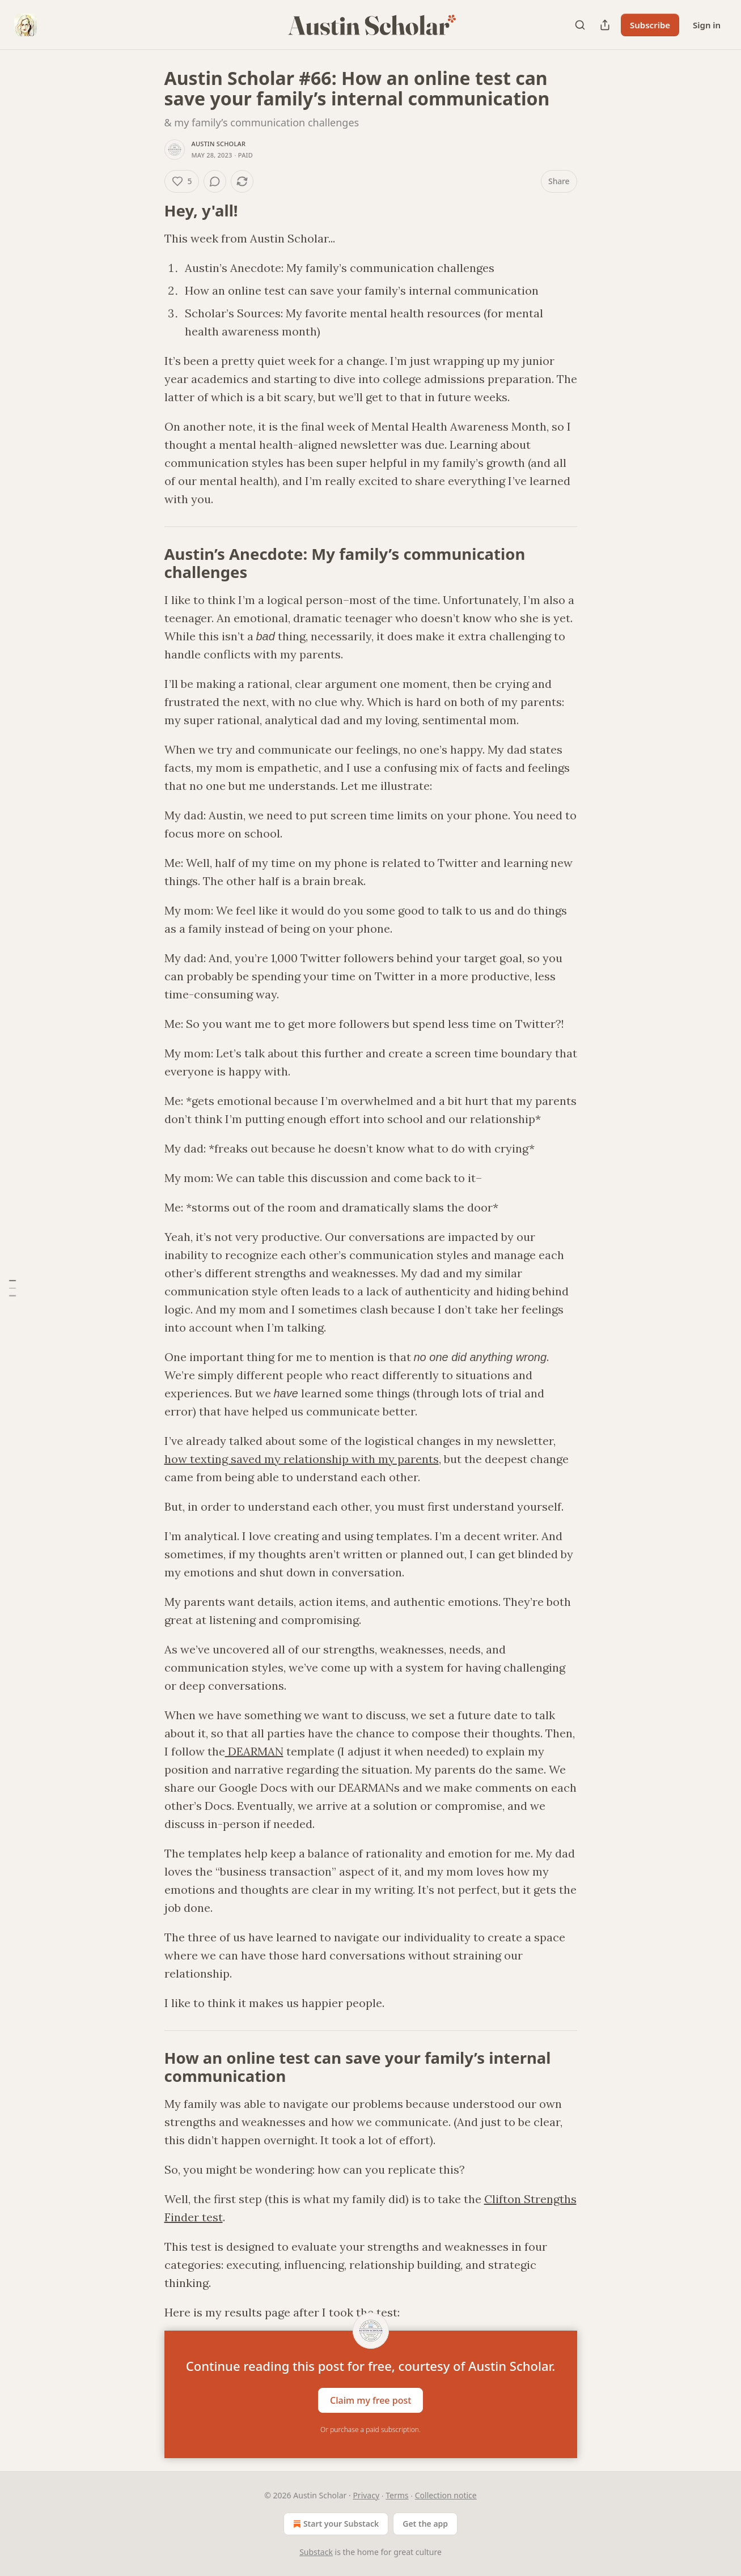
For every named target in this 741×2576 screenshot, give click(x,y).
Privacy (366, 2495)
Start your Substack (335, 2524)
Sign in (707, 25)
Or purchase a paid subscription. (370, 2429)
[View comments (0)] (215, 181)
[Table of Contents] (12, 1288)
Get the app (425, 2523)
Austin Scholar (219, 143)
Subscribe (650, 25)
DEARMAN (254, 1751)
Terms (397, 2495)
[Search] (580, 25)
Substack (316, 2552)
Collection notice (446, 2495)
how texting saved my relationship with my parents (301, 1459)
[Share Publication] (605, 25)
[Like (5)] (182, 181)
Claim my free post (370, 2400)
